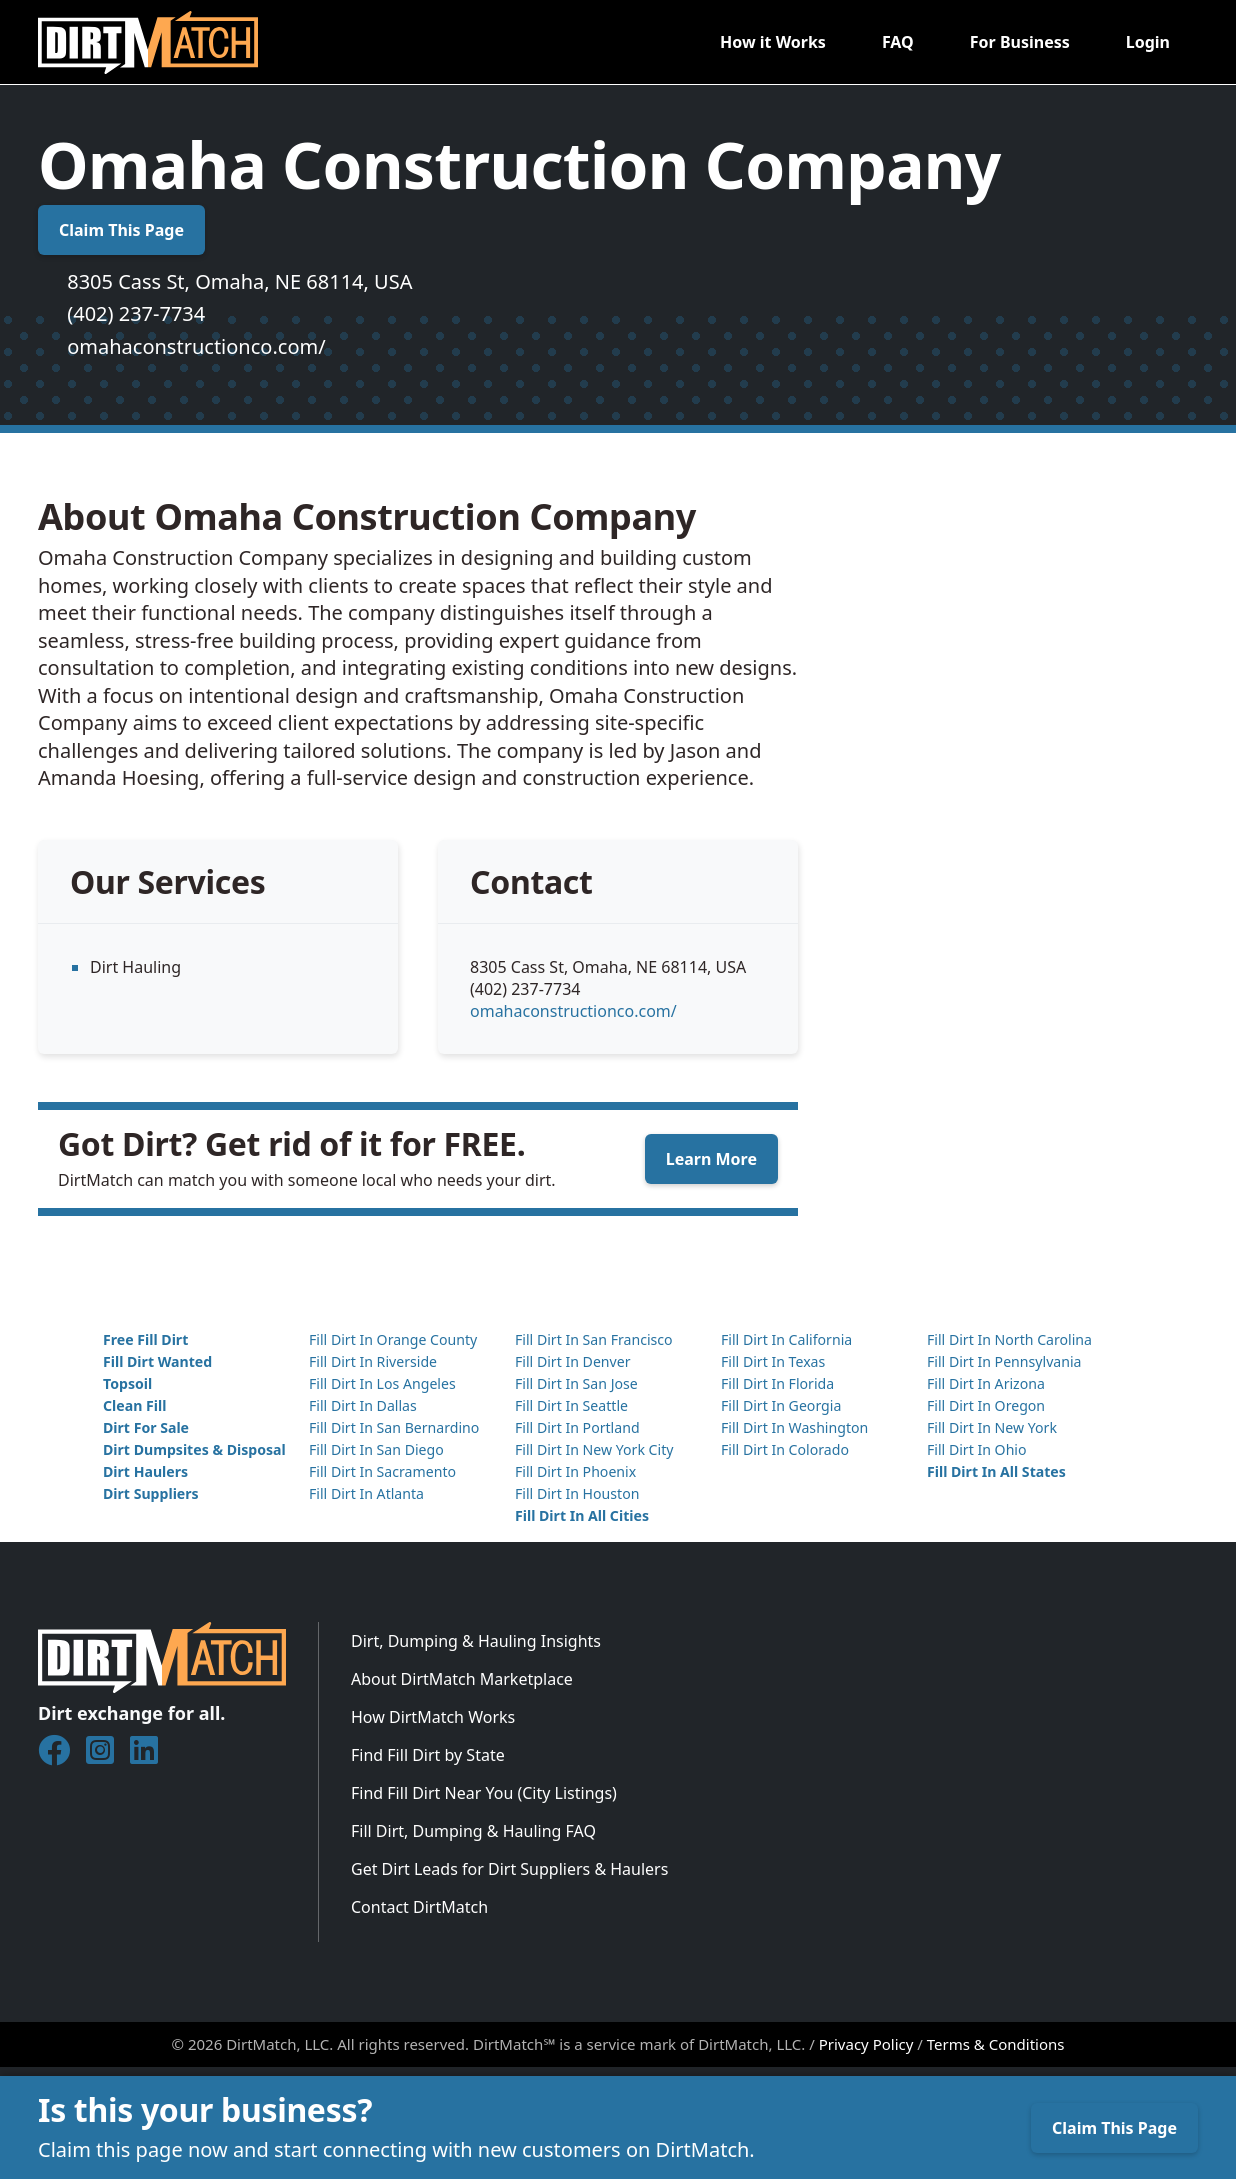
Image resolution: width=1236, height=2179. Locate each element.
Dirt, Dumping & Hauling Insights (476, 1641)
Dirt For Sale (146, 1427)
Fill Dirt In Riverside (373, 1361)
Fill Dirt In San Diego (376, 1449)
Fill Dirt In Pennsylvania (1004, 1361)
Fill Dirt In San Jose (576, 1383)
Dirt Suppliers (151, 1493)
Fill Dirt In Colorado (785, 1449)
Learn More (711, 1159)
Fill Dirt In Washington (794, 1427)
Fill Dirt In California (786, 1339)
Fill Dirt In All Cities (582, 1515)
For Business (1020, 42)
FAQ (898, 42)
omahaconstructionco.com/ (196, 346)
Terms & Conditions (996, 2044)
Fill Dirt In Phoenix (575, 1471)
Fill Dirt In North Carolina (1009, 1339)
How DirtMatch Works (433, 1717)
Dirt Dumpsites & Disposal (194, 1449)
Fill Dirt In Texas (773, 1361)
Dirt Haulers (145, 1471)
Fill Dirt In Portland (577, 1427)
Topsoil (127, 1383)
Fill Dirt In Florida (777, 1383)
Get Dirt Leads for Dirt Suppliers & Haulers (509, 1869)
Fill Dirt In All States (996, 1471)
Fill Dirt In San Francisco (594, 1339)
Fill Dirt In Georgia (781, 1405)
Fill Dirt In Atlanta (366, 1493)
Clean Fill (134, 1405)
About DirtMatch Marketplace (462, 1679)
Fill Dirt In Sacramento (382, 1471)
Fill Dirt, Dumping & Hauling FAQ (473, 1831)
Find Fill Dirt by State (428, 1755)
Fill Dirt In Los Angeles (382, 1383)
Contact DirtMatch (419, 1907)
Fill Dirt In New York (992, 1427)
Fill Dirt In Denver (573, 1361)
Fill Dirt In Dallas (363, 1405)
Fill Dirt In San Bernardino (394, 1427)
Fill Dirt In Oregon (986, 1405)
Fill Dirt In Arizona (986, 1383)
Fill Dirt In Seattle (571, 1405)
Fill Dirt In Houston (577, 1493)
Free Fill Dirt (145, 1339)
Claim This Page (121, 230)
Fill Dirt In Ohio (977, 1449)
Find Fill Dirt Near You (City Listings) (484, 1793)
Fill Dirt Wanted (157, 1361)
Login (1148, 42)
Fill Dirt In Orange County (393, 1339)
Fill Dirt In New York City (594, 1449)
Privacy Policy (866, 2044)
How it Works (773, 42)
